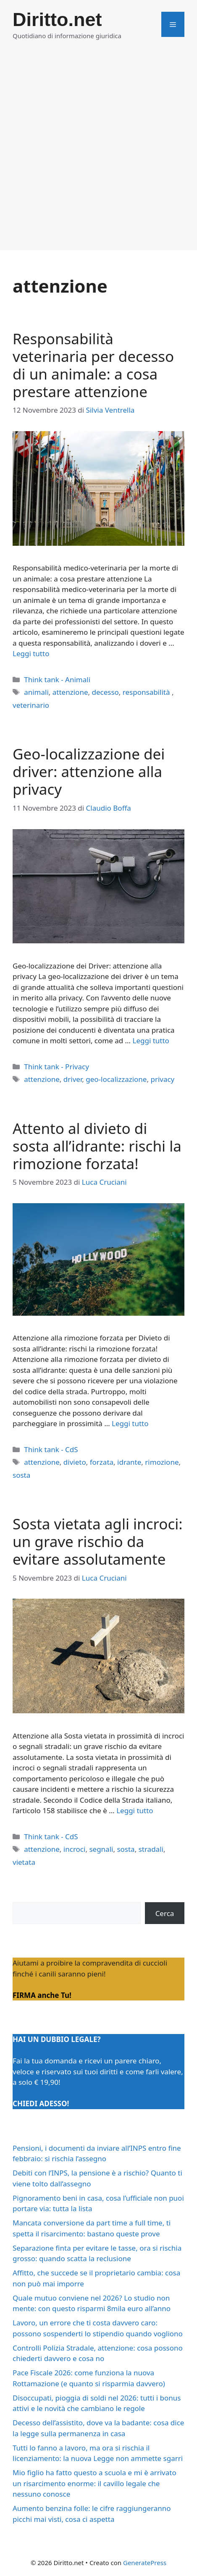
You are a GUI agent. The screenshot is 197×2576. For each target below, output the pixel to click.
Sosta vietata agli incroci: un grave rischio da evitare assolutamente (98, 1541)
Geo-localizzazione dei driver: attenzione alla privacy (89, 771)
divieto (74, 1462)
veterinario (31, 705)
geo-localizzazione (116, 1079)
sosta (21, 1475)
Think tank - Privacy (56, 1066)
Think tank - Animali (57, 679)
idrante (129, 1462)
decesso (105, 692)
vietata (24, 1862)
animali (36, 692)
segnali (101, 1849)
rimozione (162, 1462)
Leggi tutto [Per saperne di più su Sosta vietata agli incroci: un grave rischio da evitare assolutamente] (134, 1810)
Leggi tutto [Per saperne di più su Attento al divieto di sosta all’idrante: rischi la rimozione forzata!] (130, 1423)
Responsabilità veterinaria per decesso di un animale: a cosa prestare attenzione (93, 365)
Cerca (164, 1913)
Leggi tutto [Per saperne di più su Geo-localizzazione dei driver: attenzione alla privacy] (150, 1040)
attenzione (70, 692)
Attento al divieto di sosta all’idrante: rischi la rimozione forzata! (97, 1145)
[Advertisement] (98, 151)
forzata (101, 1462)
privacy (162, 1079)
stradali (151, 1849)
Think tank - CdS (51, 1449)
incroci (74, 1849)
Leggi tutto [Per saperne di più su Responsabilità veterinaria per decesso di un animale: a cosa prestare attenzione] (31, 653)
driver (72, 1079)
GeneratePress (144, 2562)
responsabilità (147, 692)
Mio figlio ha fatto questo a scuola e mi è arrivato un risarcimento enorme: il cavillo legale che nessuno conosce (94, 2483)
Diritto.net (57, 19)
